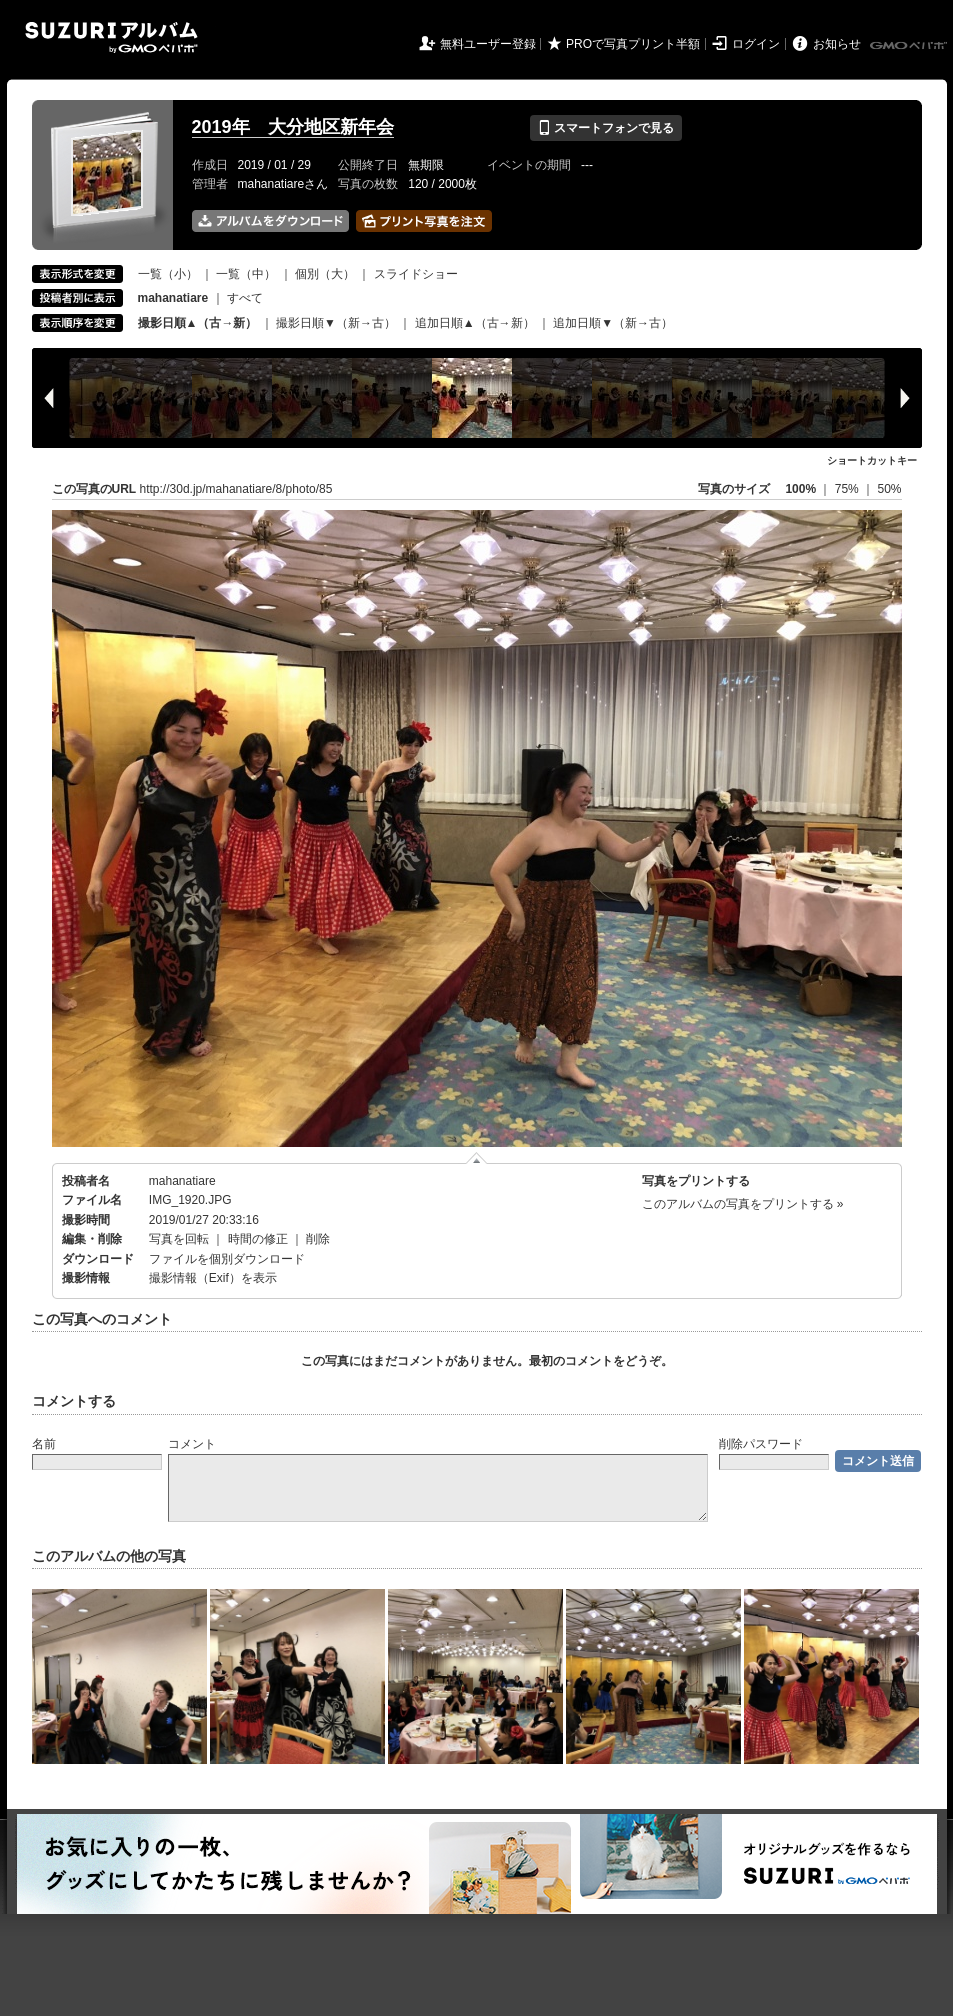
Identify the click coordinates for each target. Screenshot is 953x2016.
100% (800, 489)
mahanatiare (182, 1181)
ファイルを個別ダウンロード (227, 1259)
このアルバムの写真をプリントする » (743, 1204)
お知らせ (837, 44)
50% (889, 489)
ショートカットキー (872, 460)
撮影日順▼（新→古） (336, 323)
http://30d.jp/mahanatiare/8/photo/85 (236, 489)
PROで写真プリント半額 (633, 44)
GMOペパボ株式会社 (910, 46)
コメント (192, 1444)
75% (848, 489)
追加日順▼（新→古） (613, 323)
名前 (44, 1444)
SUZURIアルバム (111, 37)
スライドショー (416, 274)
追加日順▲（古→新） (475, 323)
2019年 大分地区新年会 (293, 127)
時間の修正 (258, 1239)
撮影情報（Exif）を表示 (213, 1278)
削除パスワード (761, 1444)
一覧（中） (246, 274)
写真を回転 (179, 1239)
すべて (245, 298)
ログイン (756, 44)
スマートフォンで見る (605, 128)
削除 (318, 1239)
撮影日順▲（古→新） (198, 323)
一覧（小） (168, 274)
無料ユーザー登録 (488, 44)
